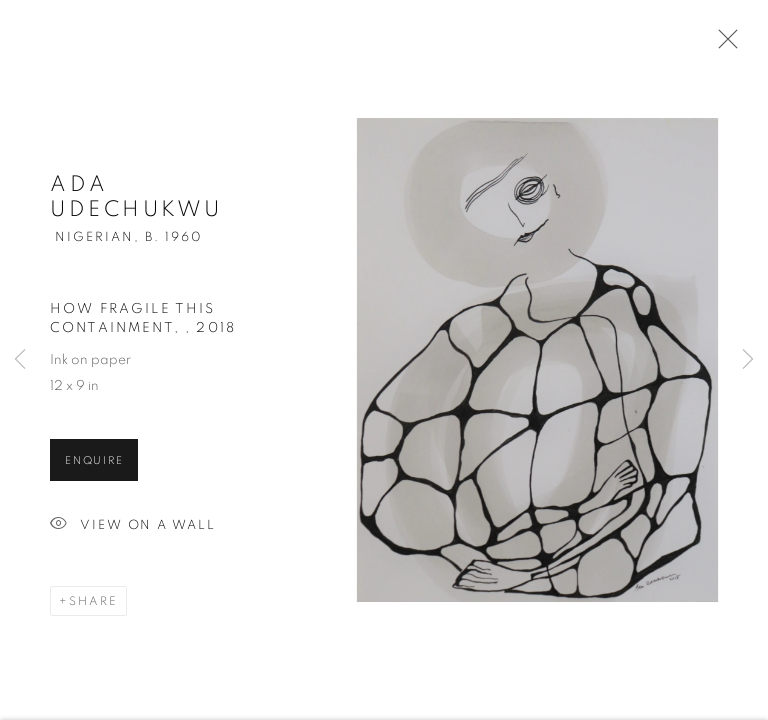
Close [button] (723, 45)
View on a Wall (133, 528)
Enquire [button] (94, 463)
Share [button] (93, 604)
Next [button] (748, 360)
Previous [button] (20, 360)
